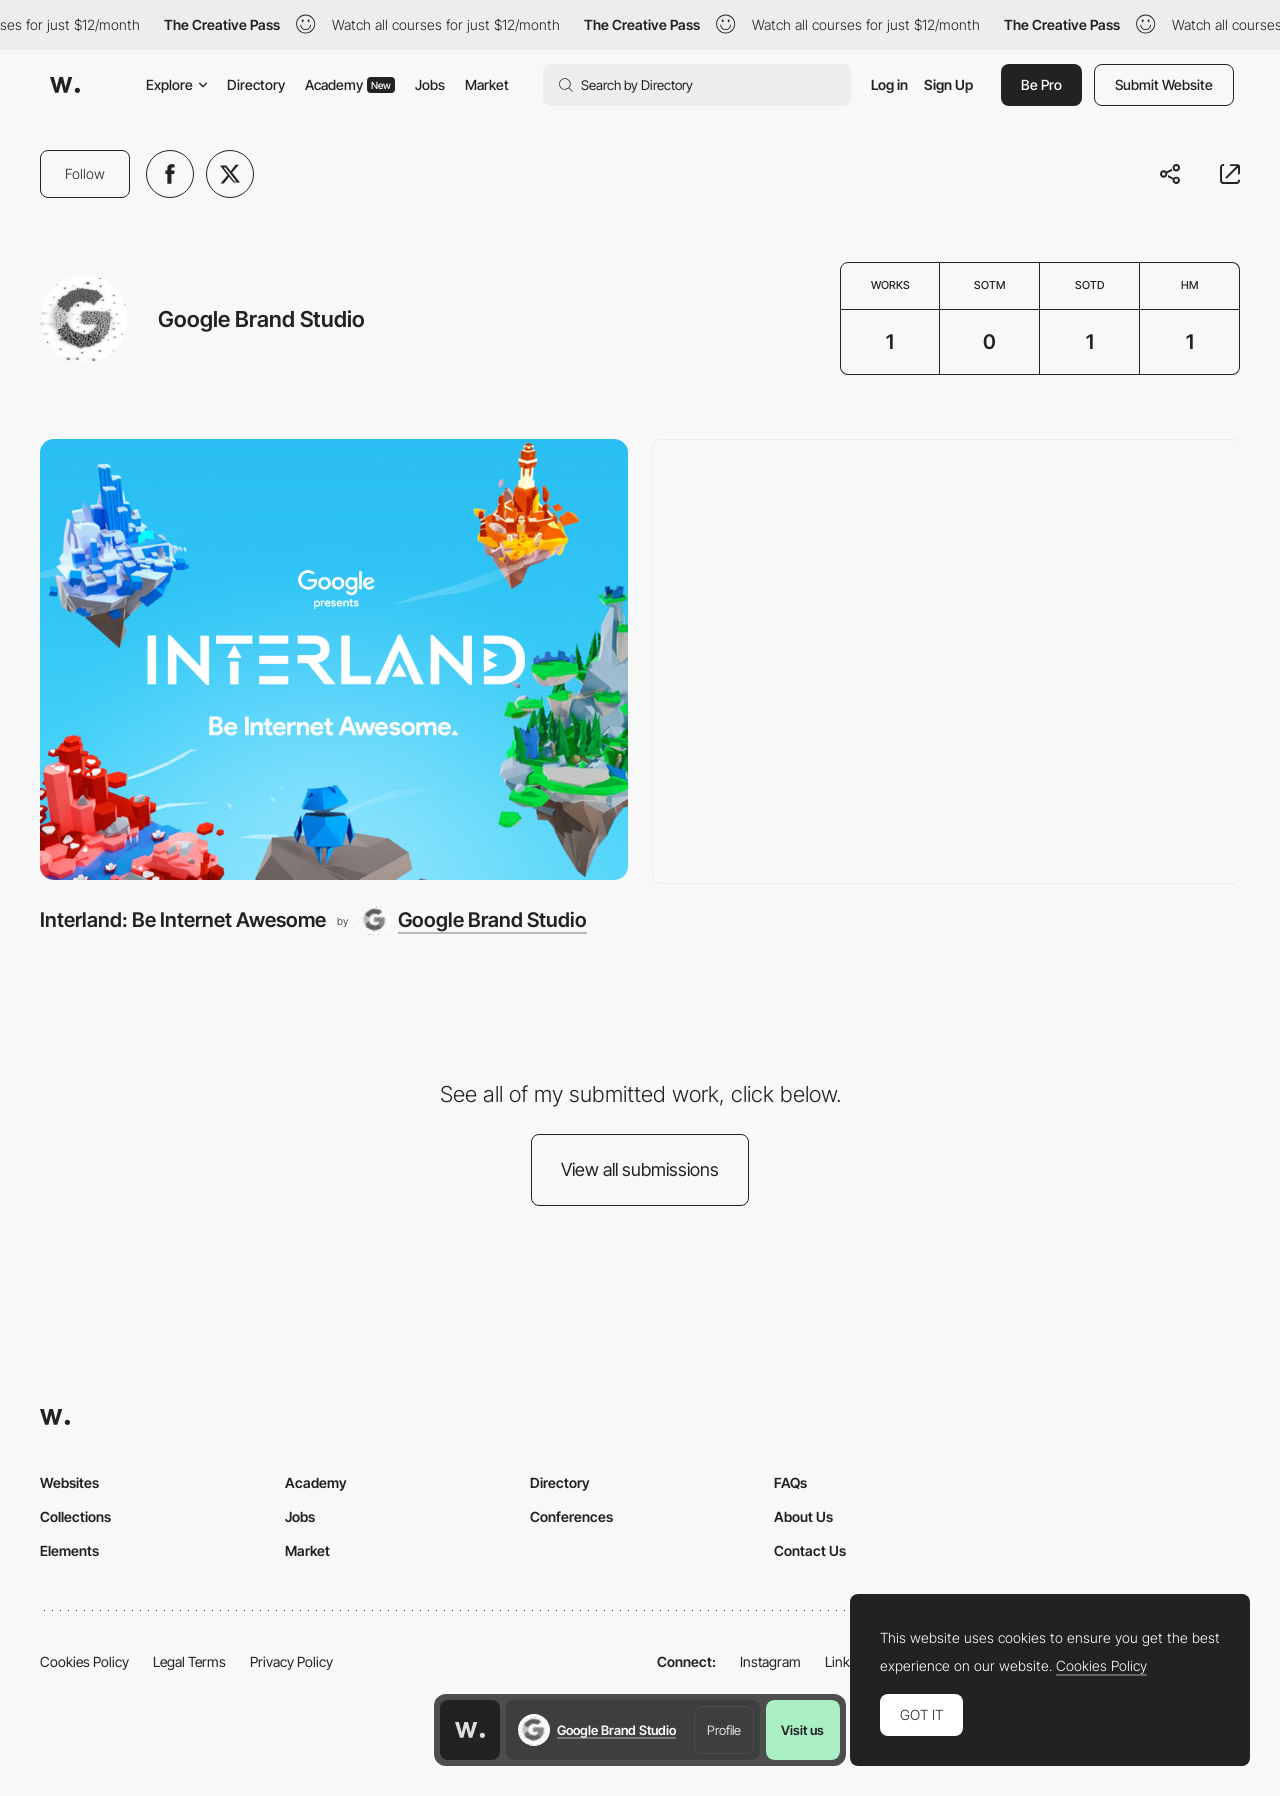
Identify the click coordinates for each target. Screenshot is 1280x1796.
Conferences (571, 1516)
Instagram (770, 1661)
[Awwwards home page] (470, 1730)
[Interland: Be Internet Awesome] (334, 659)
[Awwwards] (65, 85)
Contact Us (810, 1550)
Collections (75, 1516)
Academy (350, 84)
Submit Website (1164, 84)
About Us (803, 1516)
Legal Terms (189, 1661)
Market (487, 84)
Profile (724, 1730)
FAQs (790, 1482)
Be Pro (1041, 84)
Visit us (802, 1730)
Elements (69, 1550)
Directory (256, 84)
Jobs (430, 84)
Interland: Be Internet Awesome (183, 919)
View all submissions (640, 1169)
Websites (69, 1482)
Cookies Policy (84, 1661)
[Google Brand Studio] (473, 920)
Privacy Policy (291, 1661)
